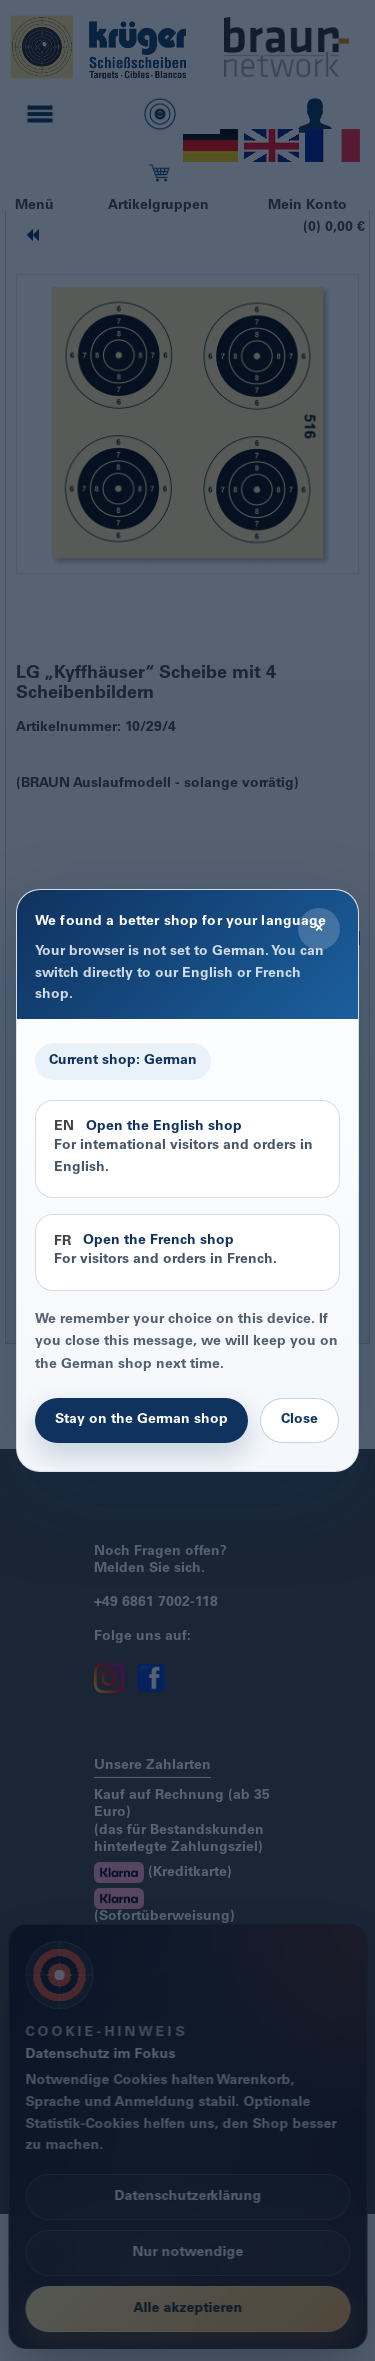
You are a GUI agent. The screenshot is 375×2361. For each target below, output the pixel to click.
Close (299, 1420)
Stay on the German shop (141, 1420)
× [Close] (319, 928)
